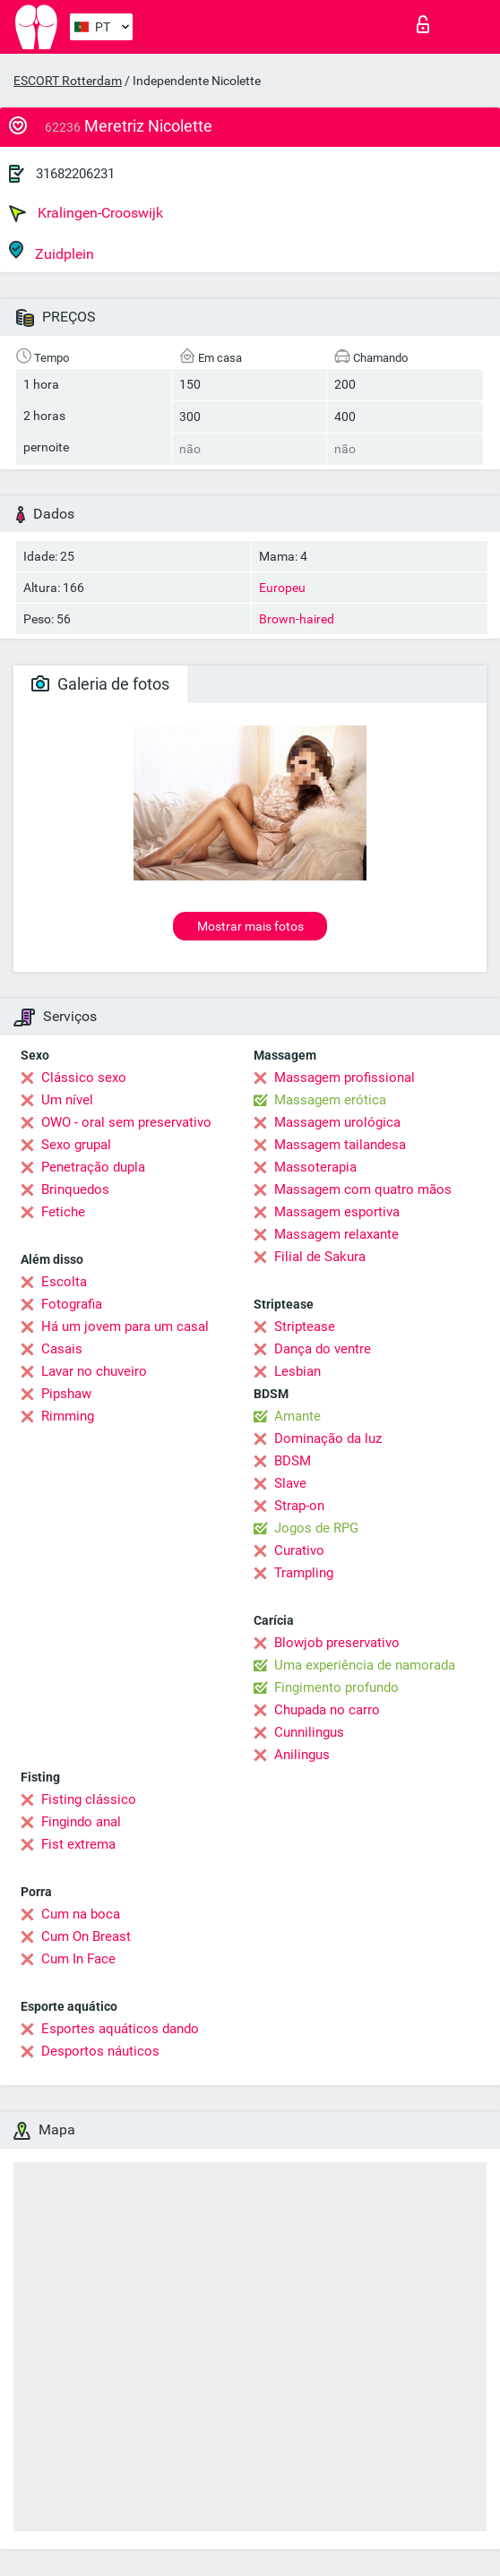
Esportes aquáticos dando (120, 2029)
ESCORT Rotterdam (67, 80)
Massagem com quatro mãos (363, 1189)
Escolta (64, 1282)
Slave (290, 1483)
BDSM (292, 1461)
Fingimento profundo (336, 1687)
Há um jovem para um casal (125, 1326)
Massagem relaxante (336, 1234)
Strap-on (299, 1506)
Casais (61, 1349)
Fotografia (71, 1304)
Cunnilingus (309, 1732)
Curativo (299, 1550)
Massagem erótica (330, 1100)
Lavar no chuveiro (94, 1371)
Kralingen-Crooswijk (86, 213)
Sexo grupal (76, 1145)
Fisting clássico (88, 1799)
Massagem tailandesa (340, 1145)
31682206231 (75, 174)
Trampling (303, 1573)
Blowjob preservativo (337, 1643)
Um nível (67, 1100)
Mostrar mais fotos (250, 926)
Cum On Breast (86, 1936)
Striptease (304, 1326)
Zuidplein (51, 251)
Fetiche (63, 1212)
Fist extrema (78, 1844)
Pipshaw (66, 1394)
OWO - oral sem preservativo (126, 1122)
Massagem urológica (337, 1122)
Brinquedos (75, 1189)
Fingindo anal (81, 1822)
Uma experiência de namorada (364, 1665)
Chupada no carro (327, 1710)
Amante (297, 1416)
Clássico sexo (83, 1077)
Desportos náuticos (100, 2051)
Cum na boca (80, 1914)
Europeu (282, 587)
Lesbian (297, 1371)
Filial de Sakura (320, 1257)
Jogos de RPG (316, 1528)
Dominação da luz (328, 1438)
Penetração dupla (93, 1167)
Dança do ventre (322, 1349)
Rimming (67, 1416)
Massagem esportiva (337, 1212)
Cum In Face (78, 1959)
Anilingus (302, 1755)
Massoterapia (315, 1167)
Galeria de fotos (100, 683)
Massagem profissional (344, 1077)
